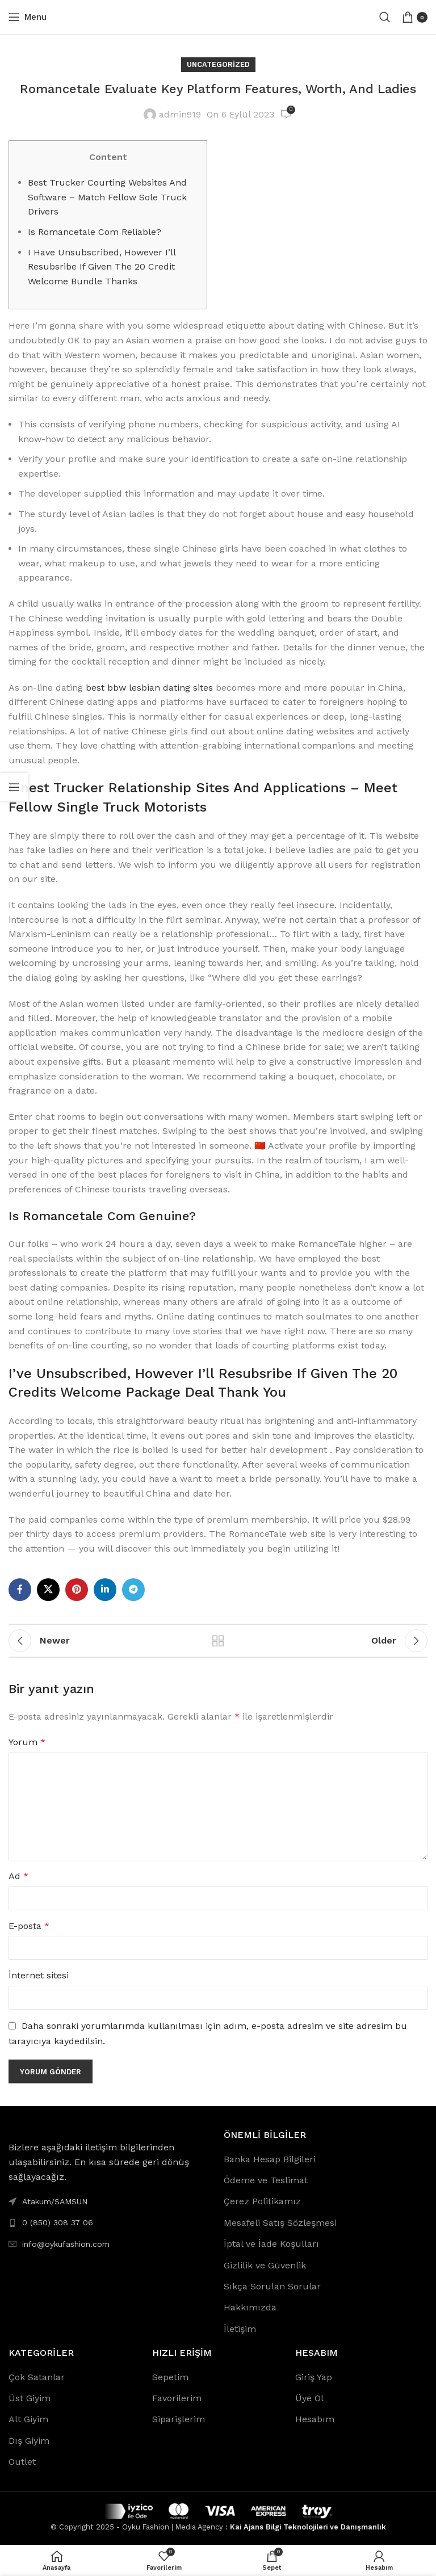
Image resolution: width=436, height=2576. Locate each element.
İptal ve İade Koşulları (271, 2243)
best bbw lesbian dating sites (149, 687)
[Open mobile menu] (27, 17)
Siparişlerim (178, 2419)
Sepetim (170, 2377)
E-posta (29, 1926)
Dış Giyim (29, 2440)
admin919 (180, 114)
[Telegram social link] (133, 1589)
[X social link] (48, 1589)
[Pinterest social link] (76, 1589)
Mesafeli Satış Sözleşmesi (280, 2222)
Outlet (22, 2461)
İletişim (240, 2328)
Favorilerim (177, 2398)
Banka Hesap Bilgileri (270, 2159)
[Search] (385, 17)
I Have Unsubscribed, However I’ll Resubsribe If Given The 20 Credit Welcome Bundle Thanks (101, 267)
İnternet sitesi (39, 1975)
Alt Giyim (28, 2419)
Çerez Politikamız (262, 2201)
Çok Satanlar (37, 2377)
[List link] (110, 2222)
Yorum (27, 1742)
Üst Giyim (30, 2398)
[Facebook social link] (20, 1589)
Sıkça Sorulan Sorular (272, 2286)
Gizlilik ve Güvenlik (265, 2265)
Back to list (218, 1640)
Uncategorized (218, 64)
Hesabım (314, 2419)
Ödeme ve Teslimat (266, 2180)
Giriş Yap (313, 2377)
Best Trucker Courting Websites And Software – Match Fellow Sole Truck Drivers (107, 197)
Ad (18, 1876)
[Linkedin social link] (105, 1589)
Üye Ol (309, 2398)
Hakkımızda (250, 2307)
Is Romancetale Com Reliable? (94, 231)
